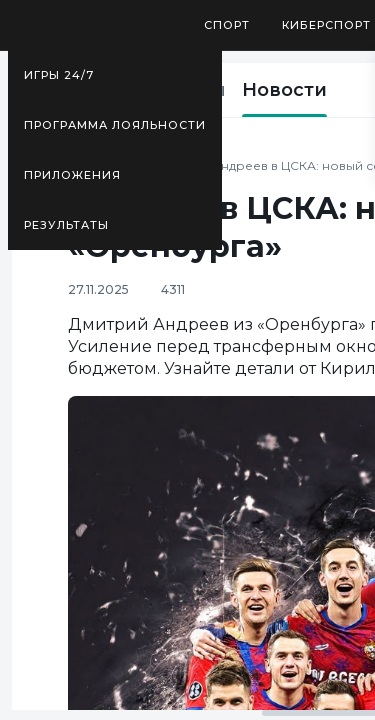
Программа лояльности (115, 125)
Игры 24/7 (59, 75)
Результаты (66, 225)
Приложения (72, 175)
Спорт (227, 25)
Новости (284, 90)
